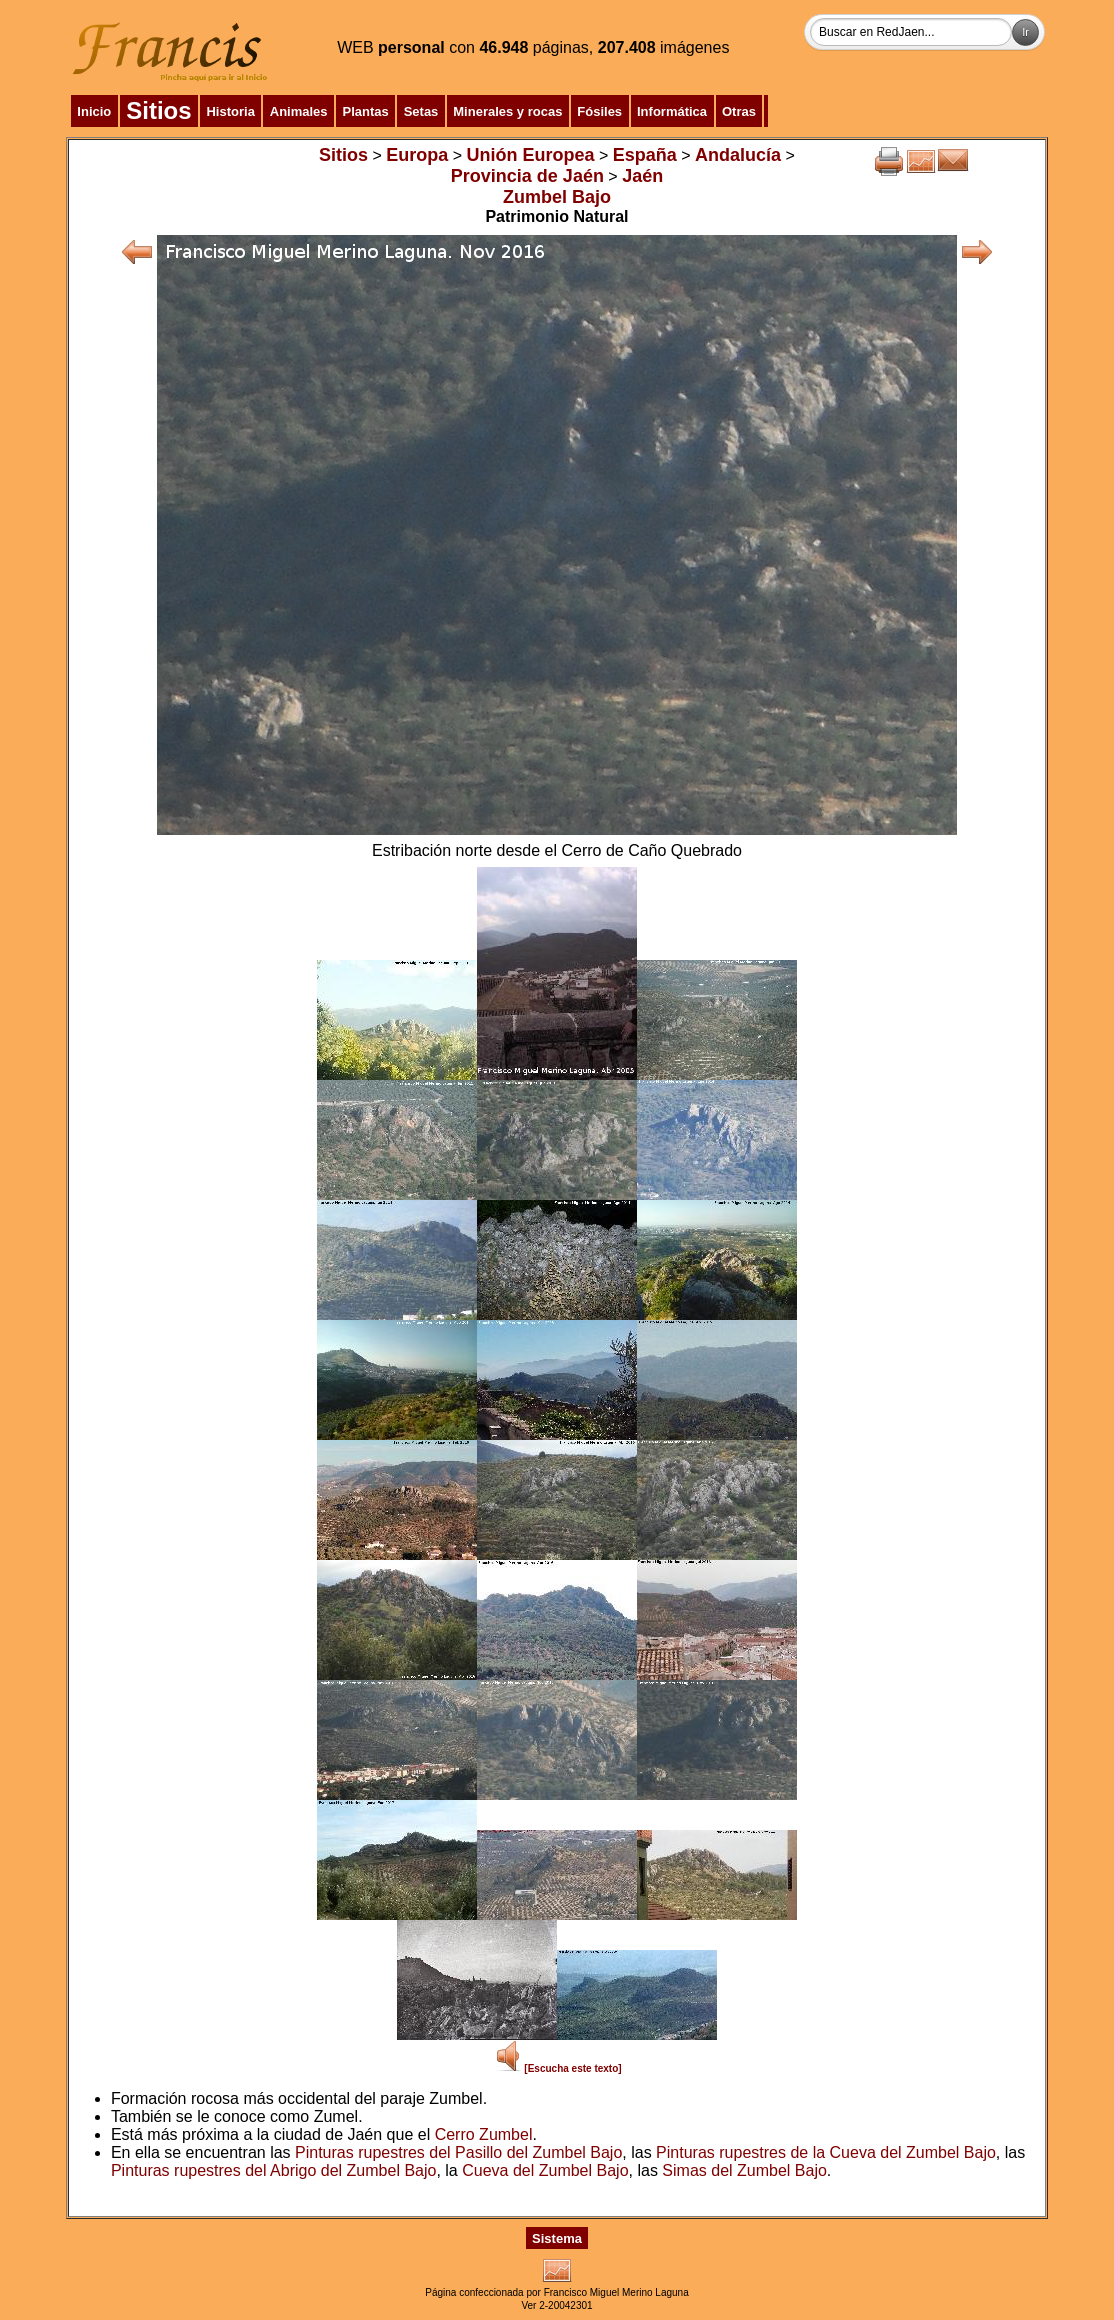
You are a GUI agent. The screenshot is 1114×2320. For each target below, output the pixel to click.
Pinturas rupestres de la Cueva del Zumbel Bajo (826, 2152)
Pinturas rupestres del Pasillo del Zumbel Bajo (458, 2152)
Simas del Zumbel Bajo (744, 2170)
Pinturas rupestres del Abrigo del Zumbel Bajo (274, 2170)
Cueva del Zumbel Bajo (545, 2170)
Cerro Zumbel (484, 2134)
